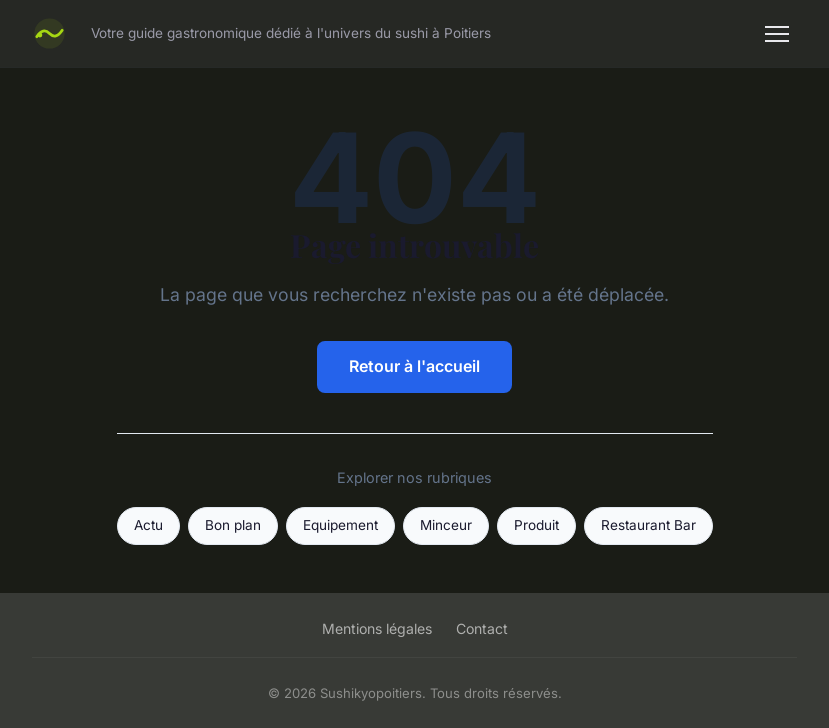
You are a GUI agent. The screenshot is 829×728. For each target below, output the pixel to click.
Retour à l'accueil (414, 366)
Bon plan (233, 525)
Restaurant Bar (648, 525)
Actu (148, 525)
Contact (482, 628)
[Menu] (777, 34)
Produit (536, 525)
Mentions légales (377, 628)
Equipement (340, 525)
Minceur (446, 525)
